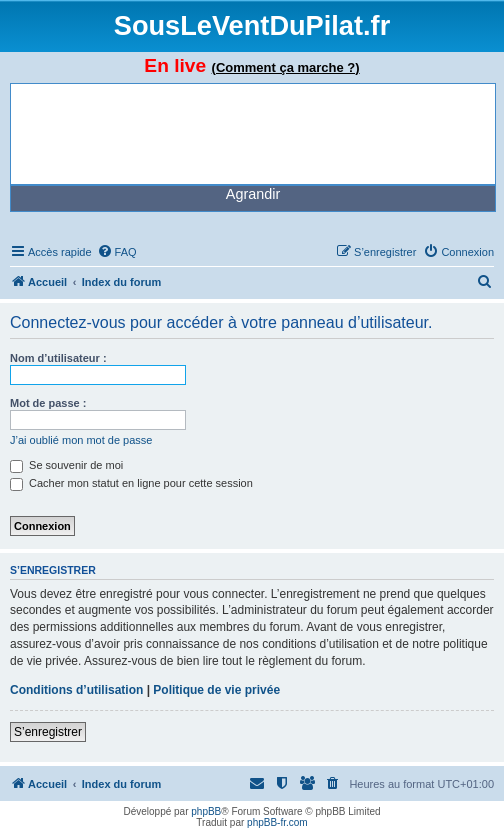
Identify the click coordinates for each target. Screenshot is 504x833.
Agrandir (253, 194)
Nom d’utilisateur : (58, 358)
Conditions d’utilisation (76, 690)
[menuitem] (117, 252)
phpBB (206, 811)
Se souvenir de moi (66, 465)
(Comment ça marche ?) (286, 67)
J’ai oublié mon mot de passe (81, 440)
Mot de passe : (48, 403)
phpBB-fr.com (277, 822)
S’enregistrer (48, 732)
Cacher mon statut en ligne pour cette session (131, 483)
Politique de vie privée (216, 690)
